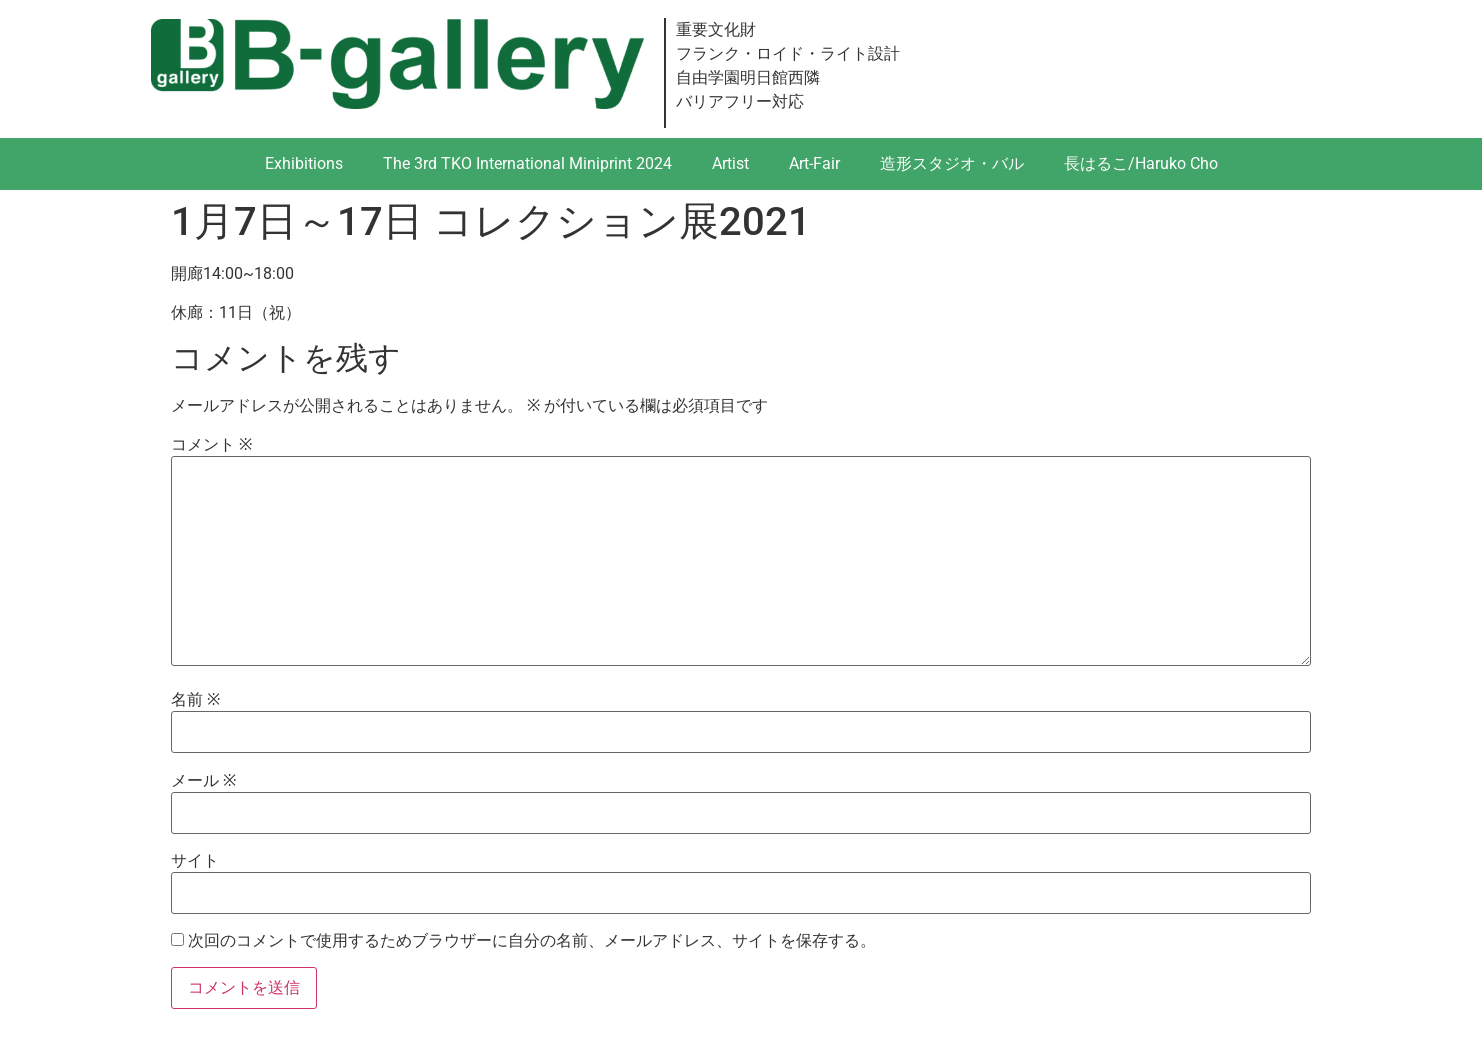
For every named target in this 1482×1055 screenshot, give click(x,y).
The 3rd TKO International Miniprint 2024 (527, 163)
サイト (195, 861)
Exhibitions (304, 163)
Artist (730, 163)
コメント (211, 445)
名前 (195, 700)
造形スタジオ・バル (952, 163)
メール (203, 781)
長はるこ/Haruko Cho (1141, 163)
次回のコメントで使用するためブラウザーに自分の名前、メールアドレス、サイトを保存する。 (532, 941)
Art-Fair (814, 163)
